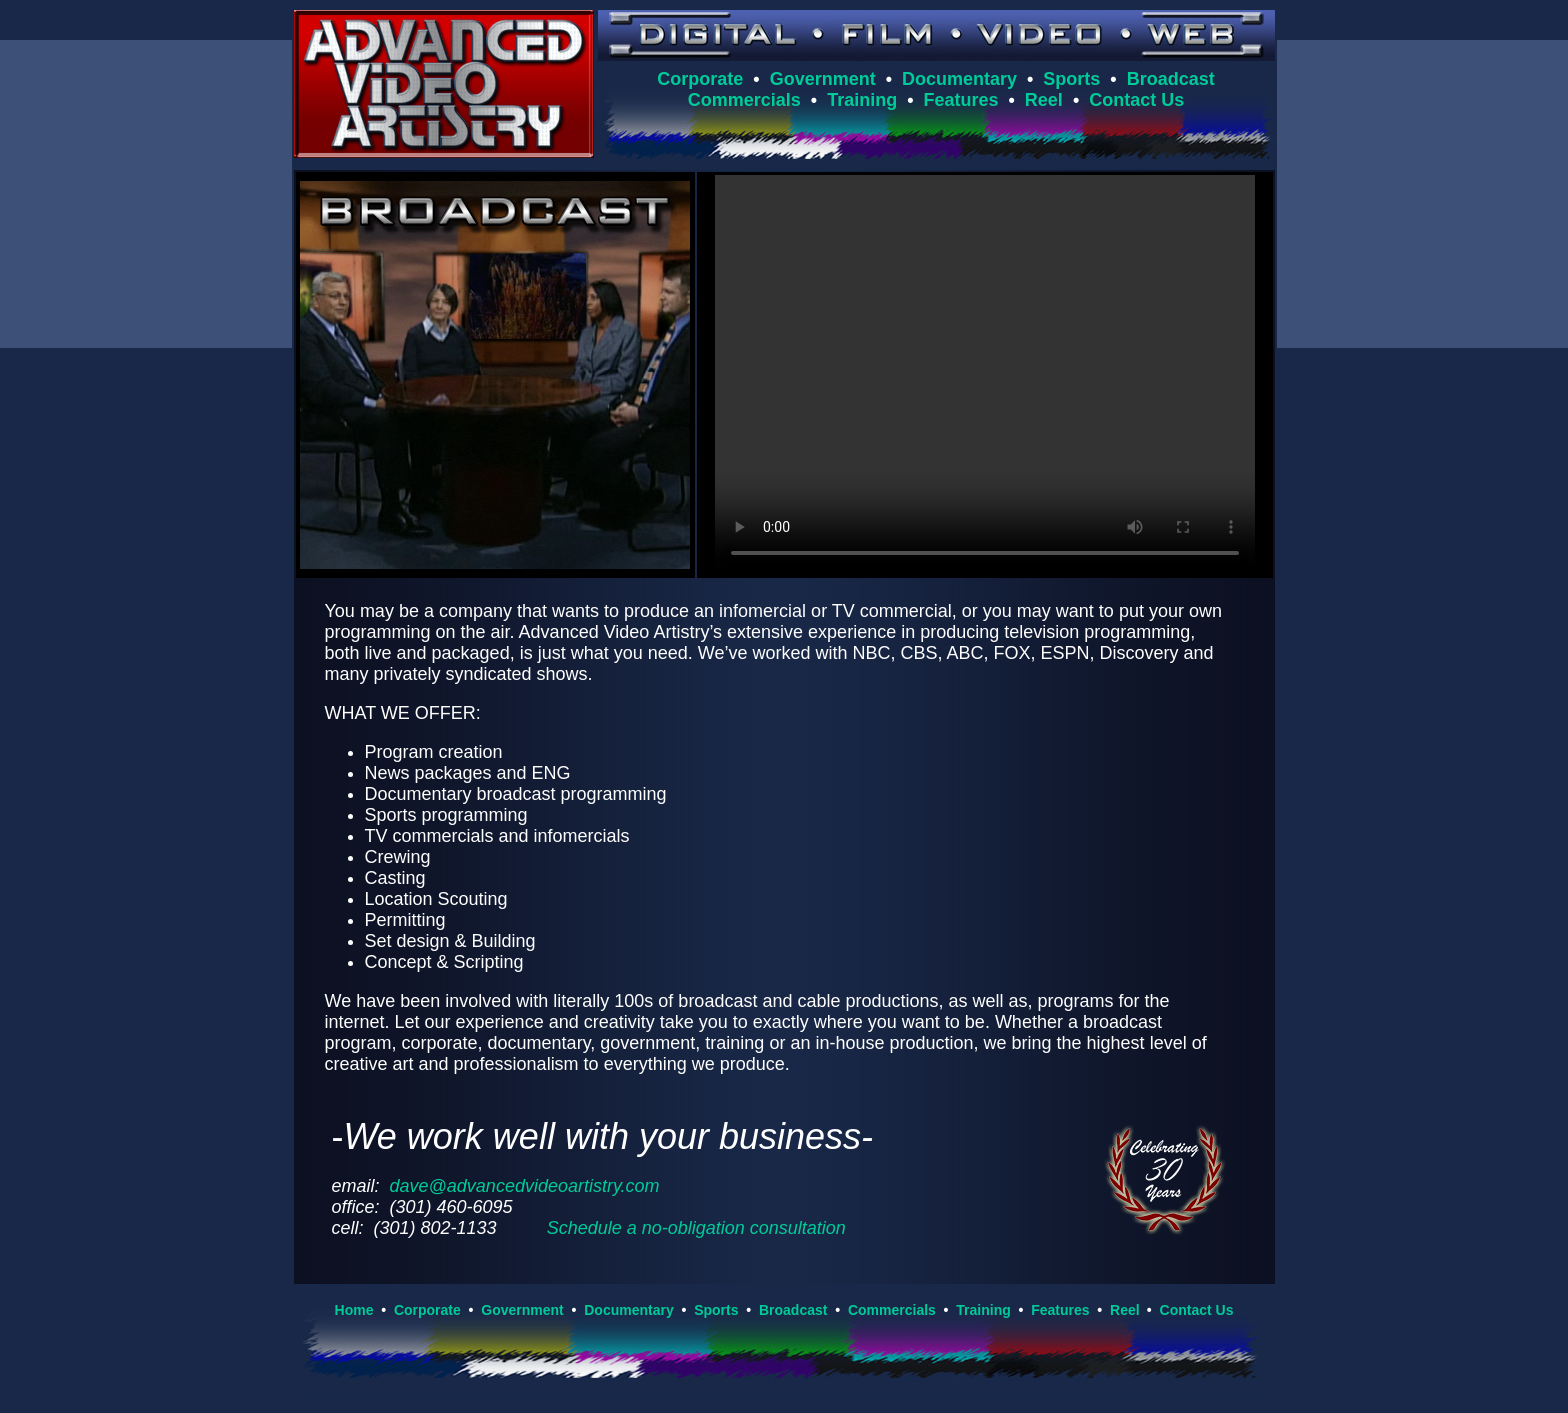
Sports (1071, 79)
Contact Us (1136, 100)
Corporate (700, 79)
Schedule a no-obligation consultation (696, 1228)
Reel (1044, 100)
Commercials (744, 100)
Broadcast (1171, 79)
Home (354, 1310)
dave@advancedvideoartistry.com (525, 1186)
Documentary (959, 79)
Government (823, 79)
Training (862, 100)
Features (960, 100)
